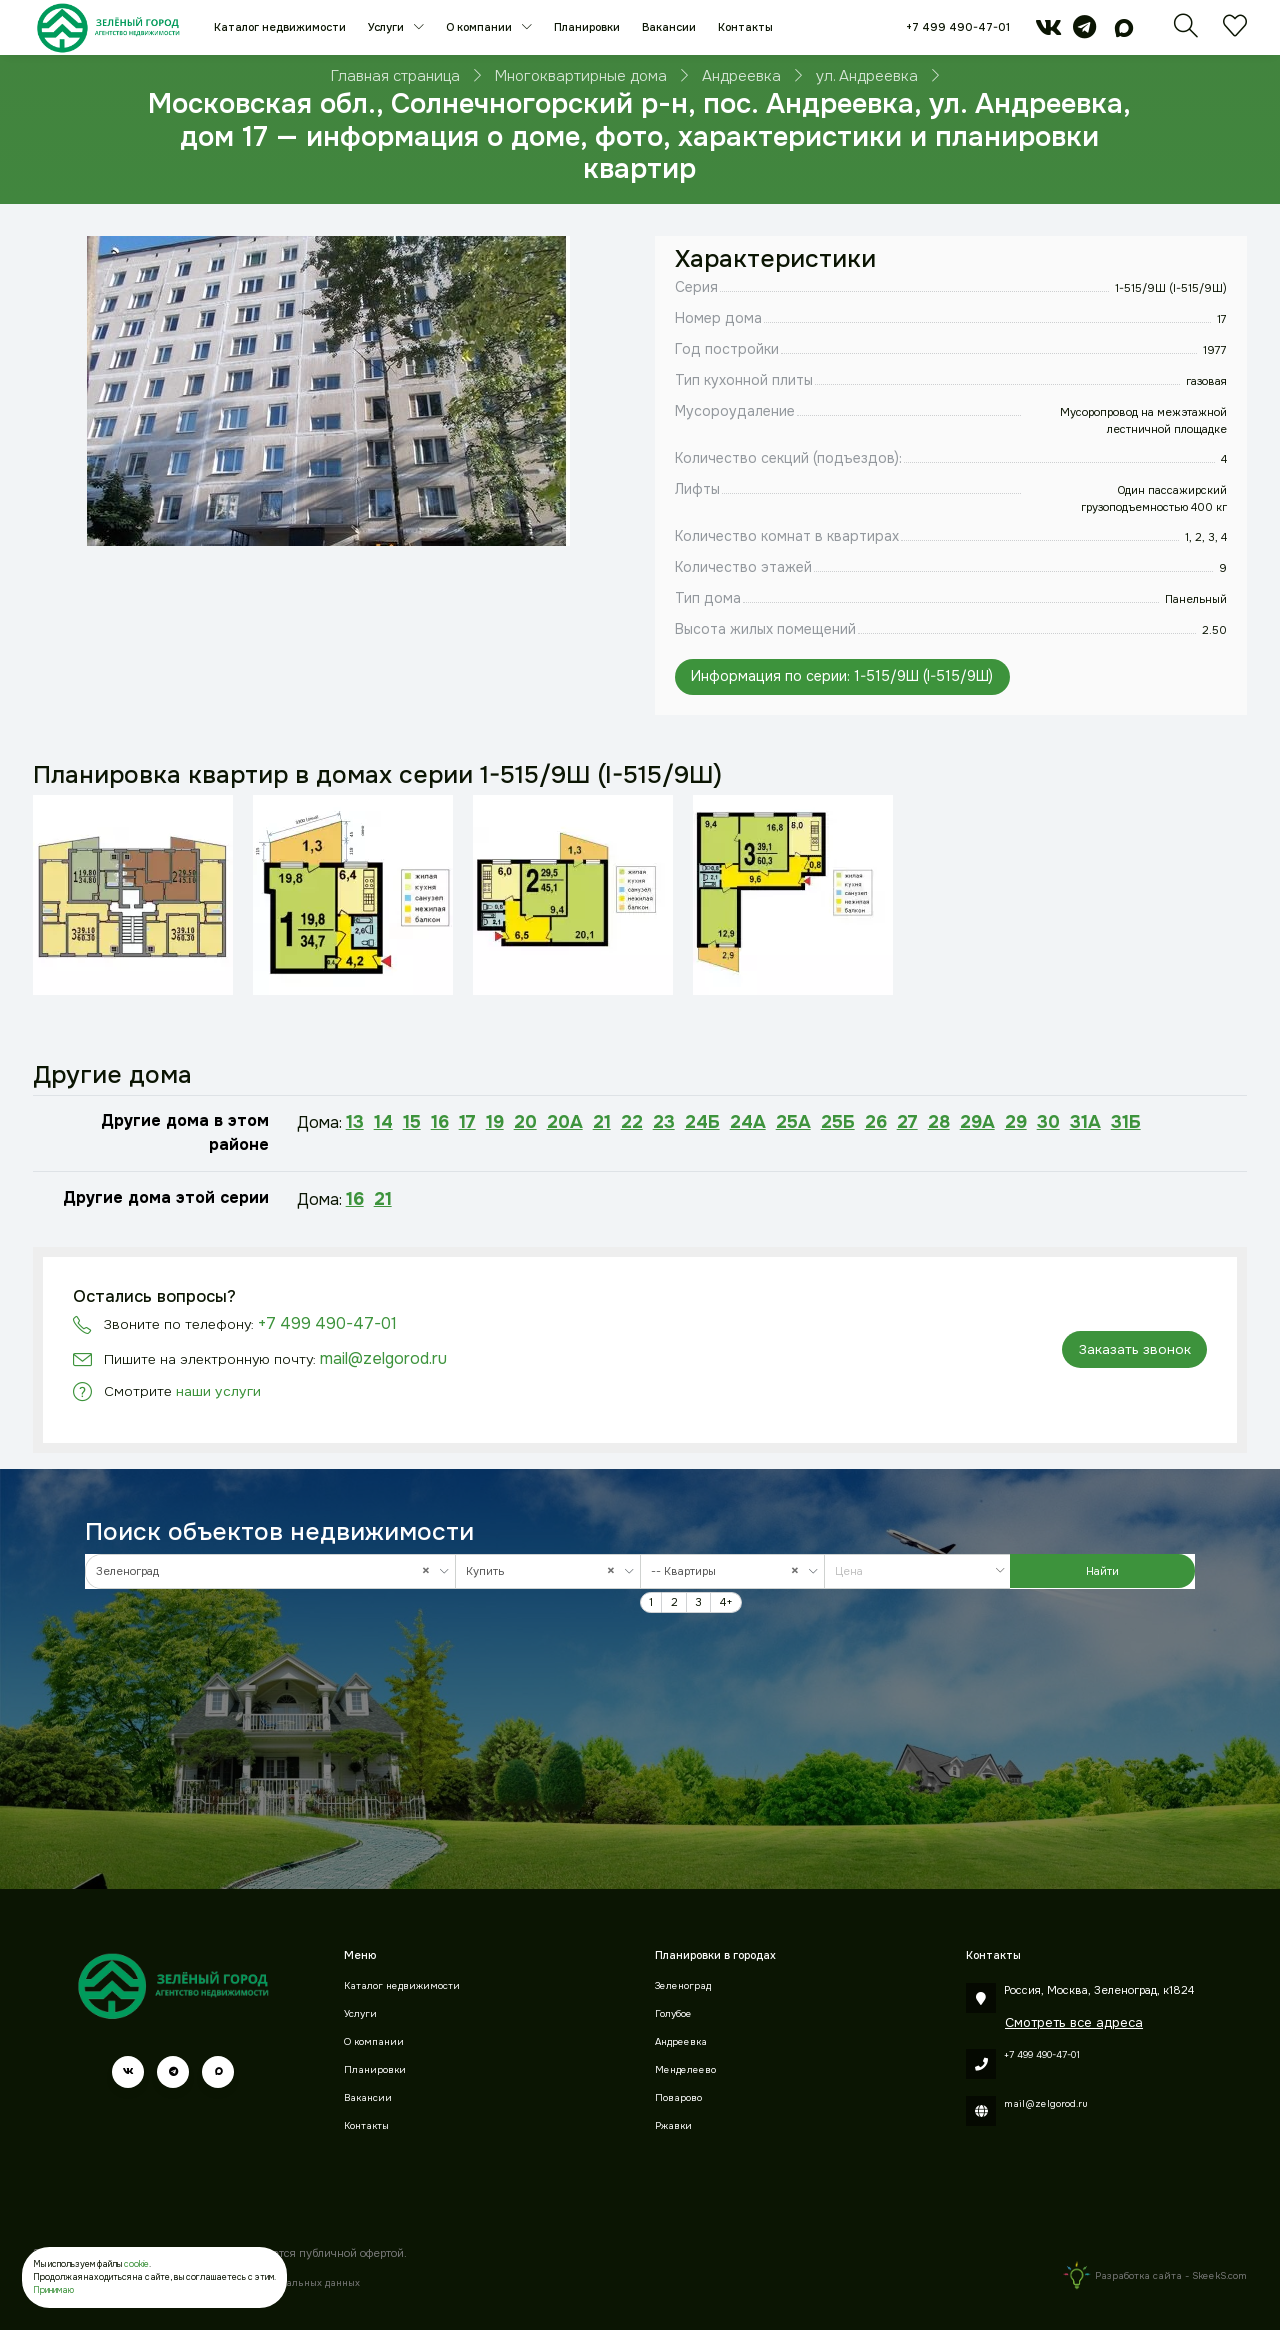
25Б (838, 1122)
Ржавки (673, 2126)
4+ (726, 1602)
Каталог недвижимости (280, 27)
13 (355, 1122)
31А (1085, 1122)
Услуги (387, 27)
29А (977, 1122)
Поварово (678, 2098)
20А (565, 1122)
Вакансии (669, 27)
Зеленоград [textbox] (267, 1571)
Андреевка (681, 2042)
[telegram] (1084, 32)
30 (1048, 1122)
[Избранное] (1235, 32)
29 (1016, 1122)
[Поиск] (1186, 32)
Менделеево (685, 2070)
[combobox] (270, 1571)
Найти (1102, 1571)
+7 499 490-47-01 (958, 27)
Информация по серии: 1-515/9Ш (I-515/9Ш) (842, 676)
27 (907, 1122)
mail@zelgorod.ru (383, 1358)
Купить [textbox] (545, 1571)
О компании (480, 27)
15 (412, 1122)
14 (383, 1122)
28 (939, 1122)
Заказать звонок (1135, 1349)
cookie (136, 2264)
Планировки (587, 27)
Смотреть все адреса (1074, 2022)
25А (793, 1122)
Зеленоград (683, 1986)
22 (632, 1122)
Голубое (673, 2014)
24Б (702, 1122)
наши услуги (218, 1391)
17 (467, 1122)
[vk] (1048, 32)
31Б (1126, 1122)
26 (876, 1122)
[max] (1124, 32)
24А (748, 1122)
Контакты (745, 27)
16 (440, 1122)
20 (525, 1122)
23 (664, 1122)
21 (602, 1122)
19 (495, 1122)
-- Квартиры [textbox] (729, 1571)
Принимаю (53, 2290)
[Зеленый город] (108, 27)
